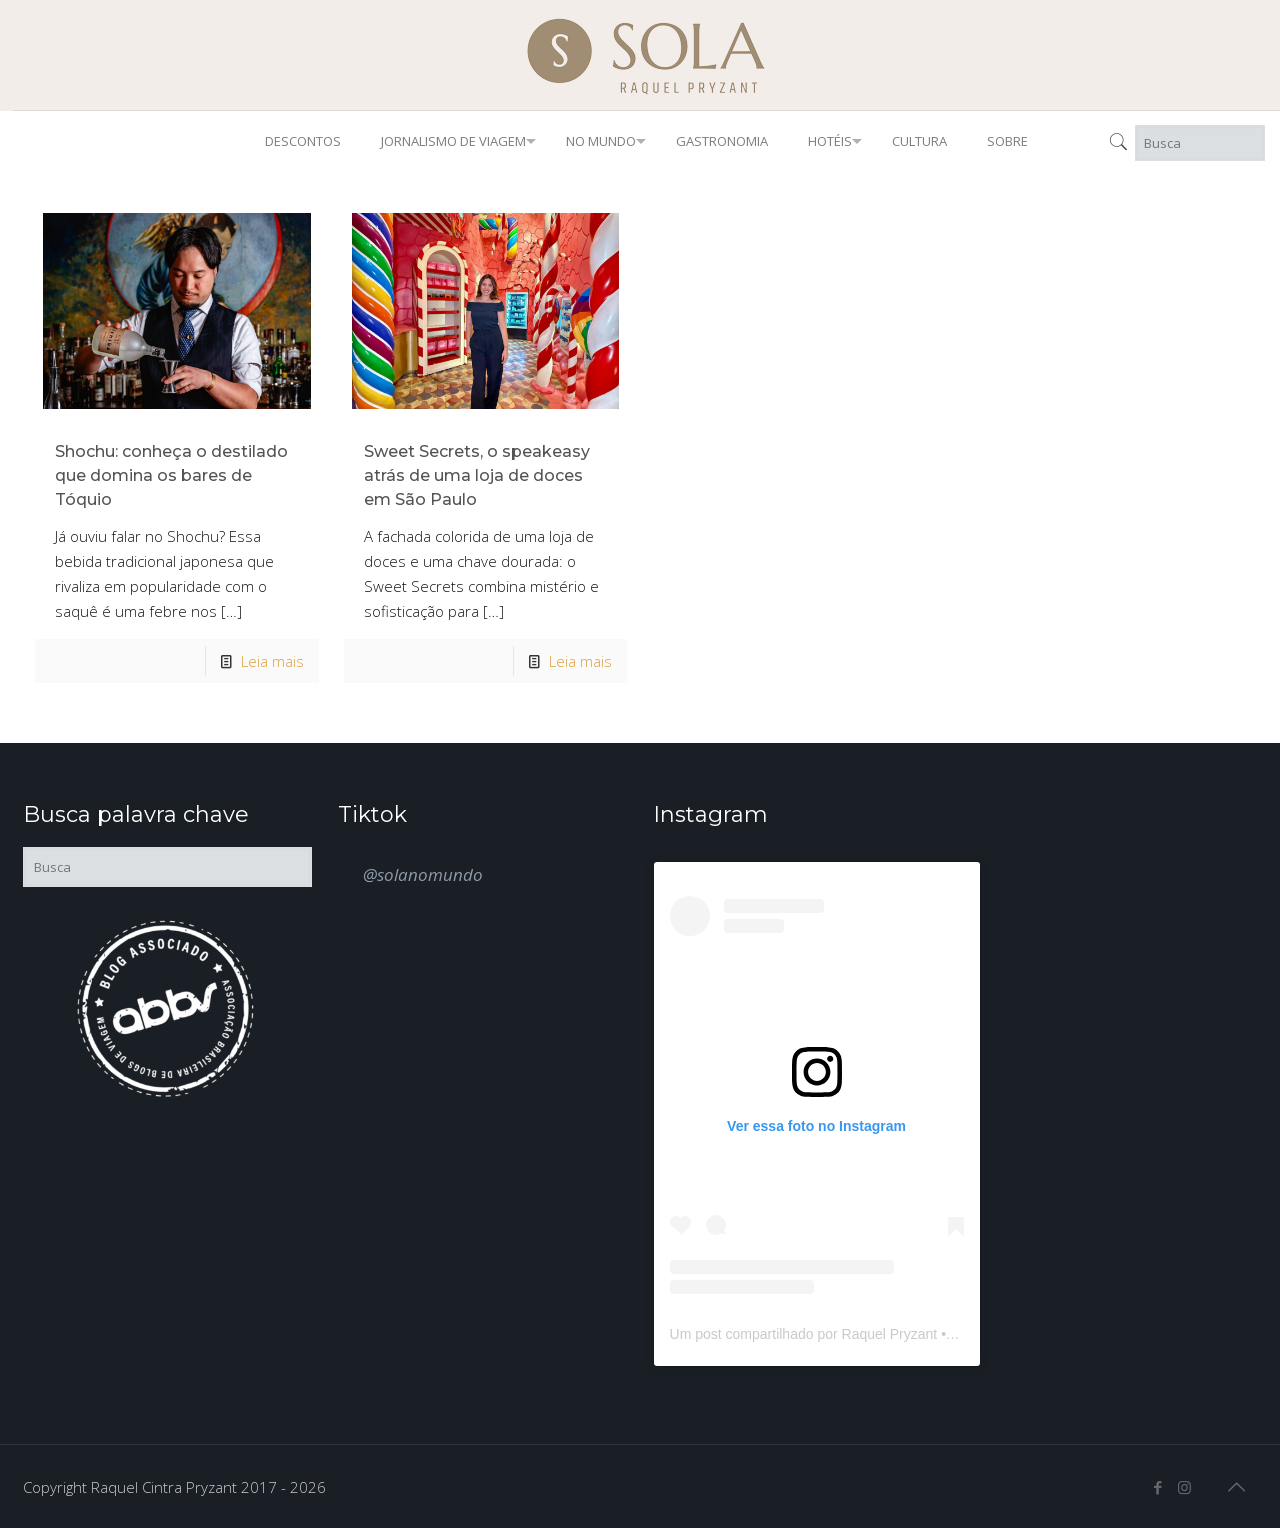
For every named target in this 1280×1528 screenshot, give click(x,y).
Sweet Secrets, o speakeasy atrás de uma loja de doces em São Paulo (477, 475)
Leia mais (272, 661)
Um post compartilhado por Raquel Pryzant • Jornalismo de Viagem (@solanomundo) (935, 1334)
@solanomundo (423, 874)
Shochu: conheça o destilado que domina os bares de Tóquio (171, 475)
